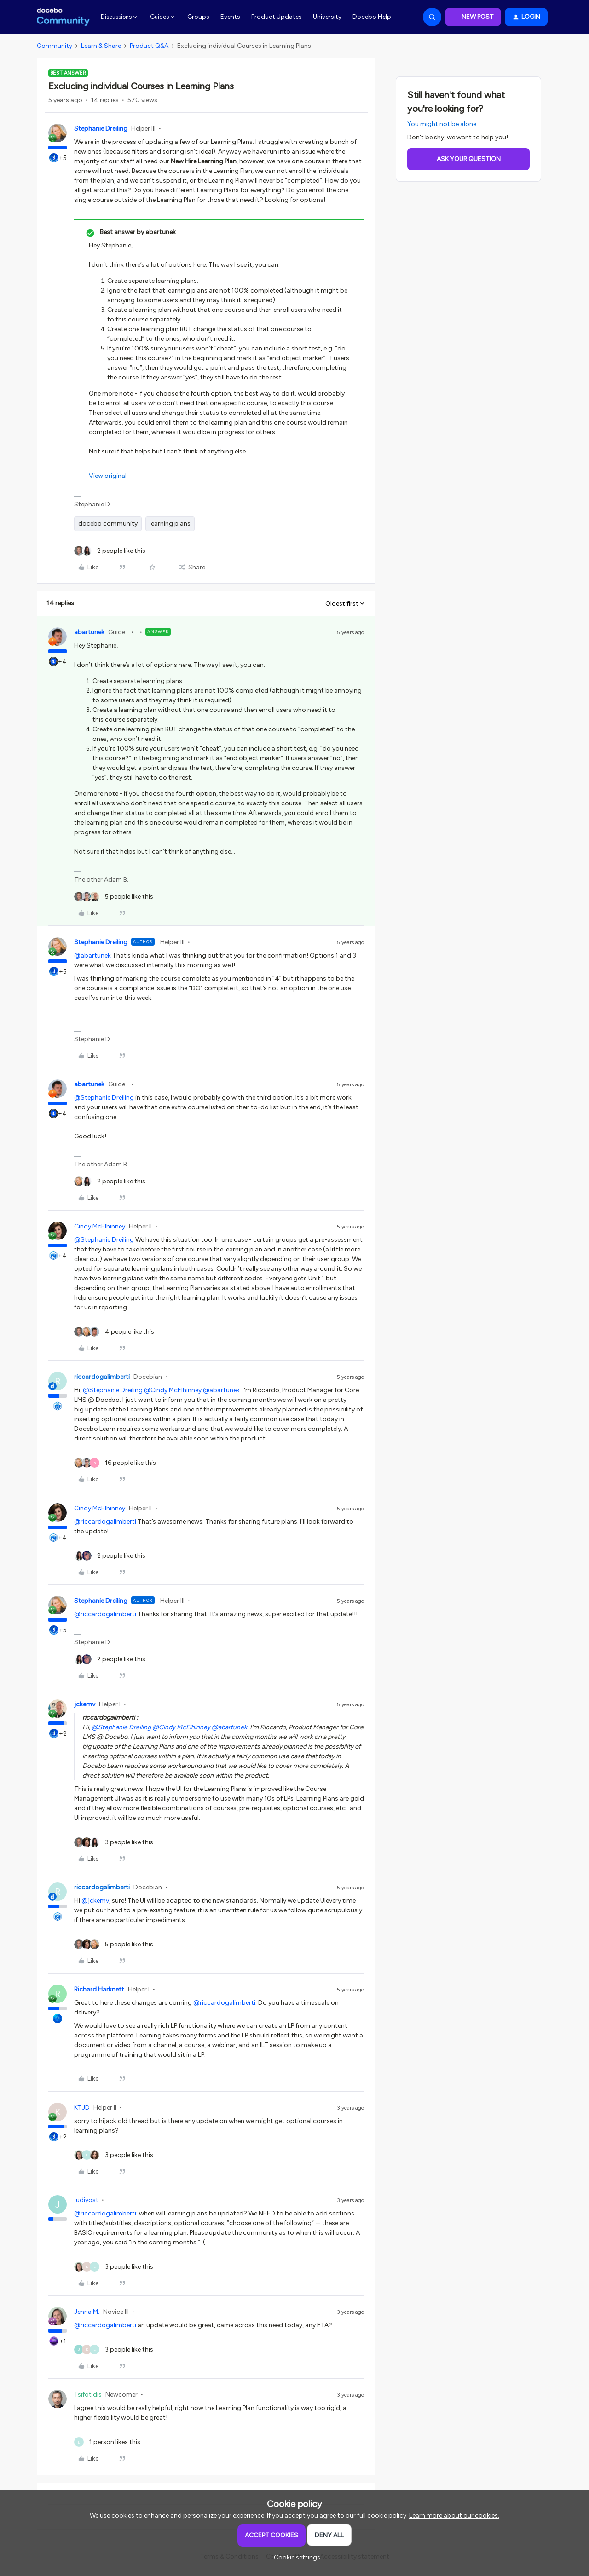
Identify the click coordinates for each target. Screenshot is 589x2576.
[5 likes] (113, 896)
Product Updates (276, 17)
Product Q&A (149, 46)
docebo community (108, 524)
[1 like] (107, 2442)
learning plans (170, 524)
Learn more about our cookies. (454, 2515)
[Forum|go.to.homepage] (63, 17)
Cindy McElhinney (99, 1226)
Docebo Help (371, 17)
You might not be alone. (442, 124)
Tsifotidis (88, 2394)
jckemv (84, 1704)
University (327, 17)
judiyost (86, 2200)
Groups (198, 17)
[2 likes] (109, 551)
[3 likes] (113, 1842)
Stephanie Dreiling (100, 128)
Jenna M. (86, 2312)
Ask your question (469, 159)
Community (54, 46)
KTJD (82, 2107)
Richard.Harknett (99, 1989)
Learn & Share (101, 46)
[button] (473, 17)
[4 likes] (114, 1332)
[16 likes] (115, 1463)
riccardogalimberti (102, 1377)
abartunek (89, 632)
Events (230, 17)
